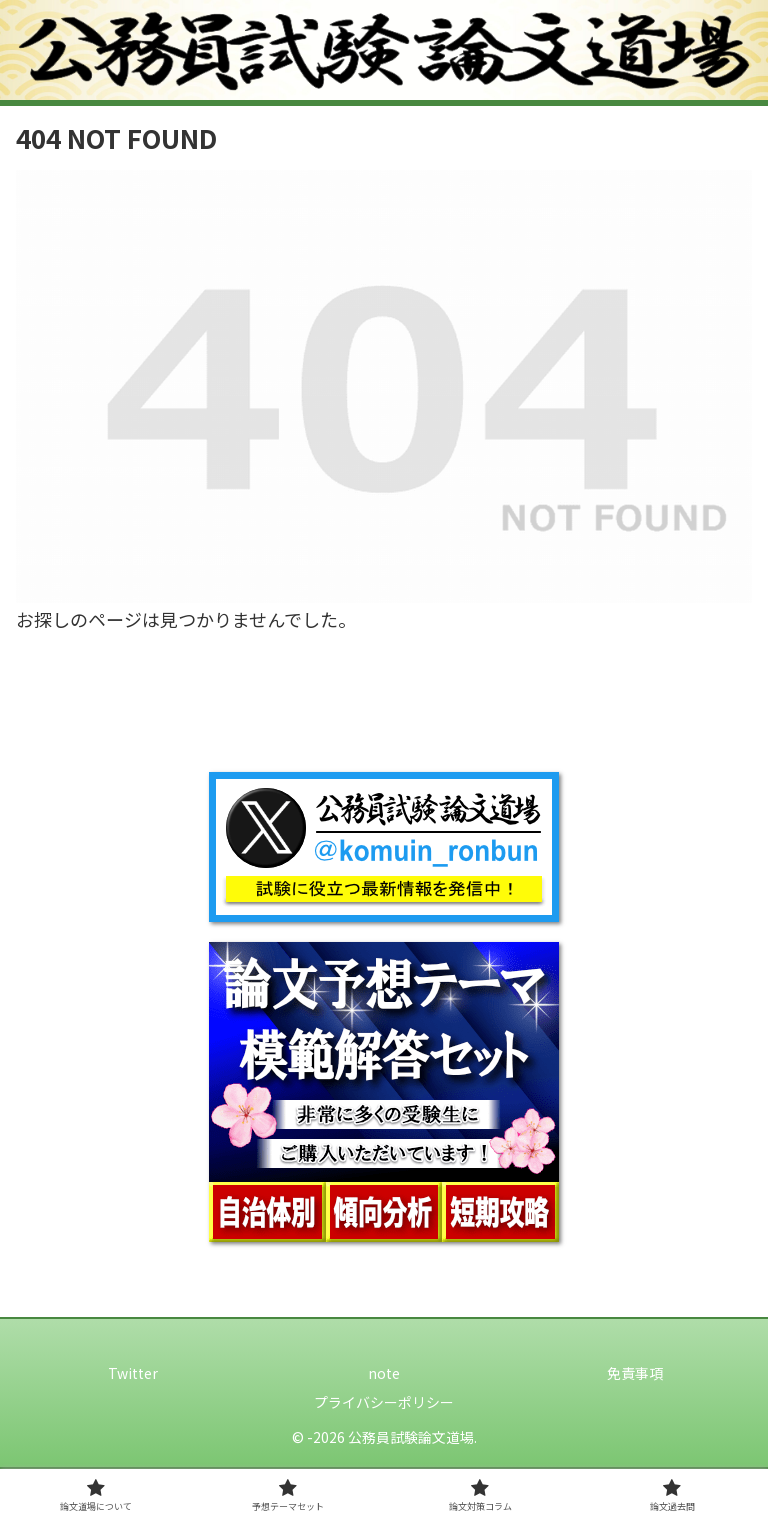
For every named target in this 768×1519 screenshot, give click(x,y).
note (384, 1373)
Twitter (133, 1373)
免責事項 (635, 1373)
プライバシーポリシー (384, 1402)
